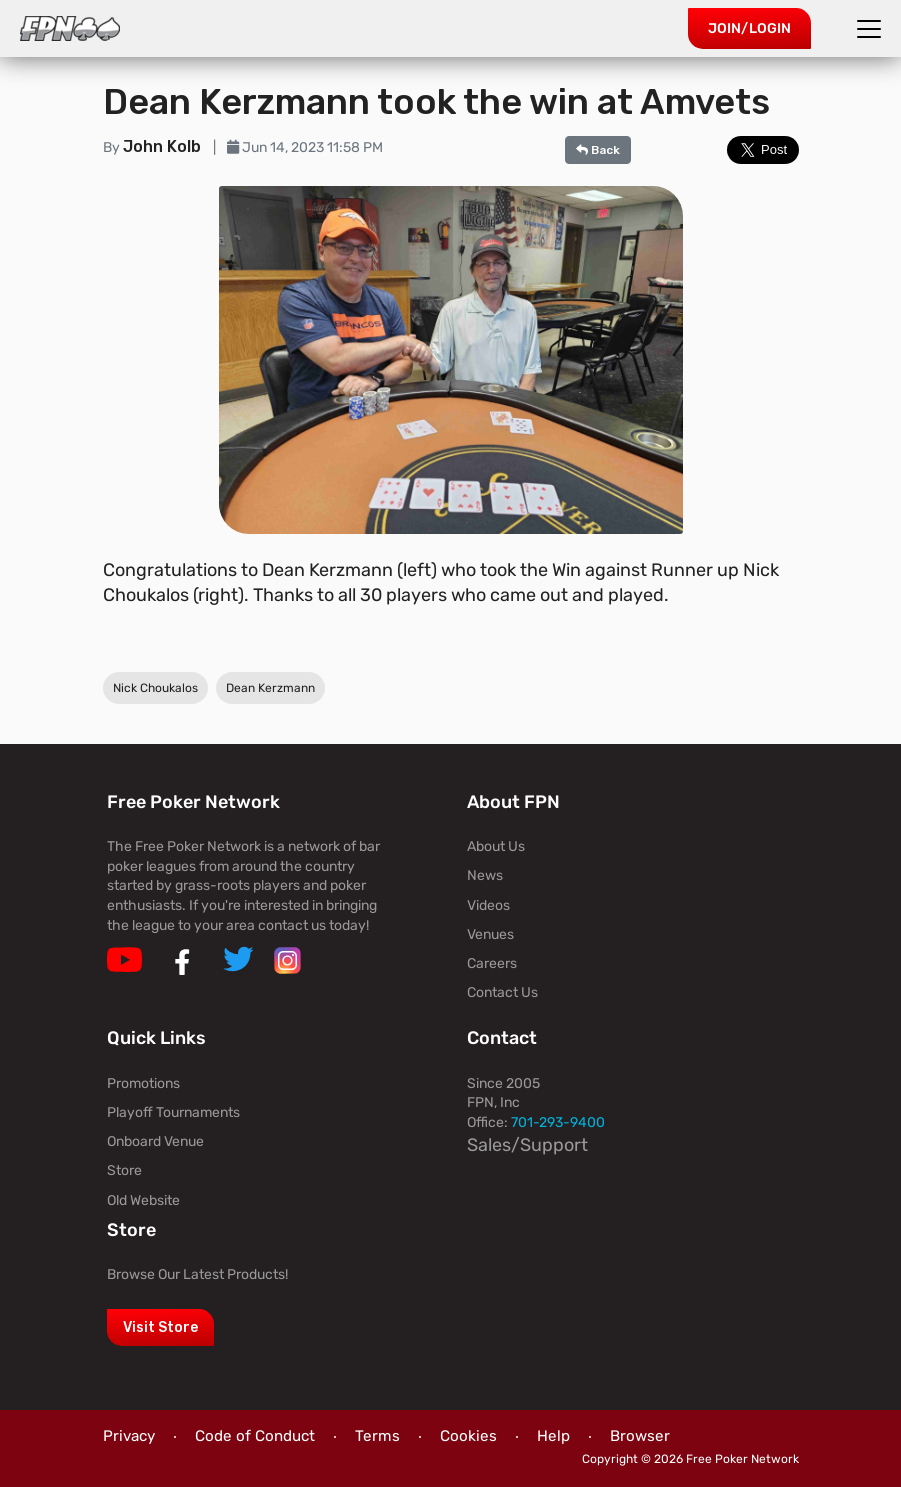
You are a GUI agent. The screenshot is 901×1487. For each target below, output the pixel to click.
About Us (496, 846)
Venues (490, 934)
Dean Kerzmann (270, 689)
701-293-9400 (558, 1122)
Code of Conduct (255, 1436)
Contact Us (502, 992)
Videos (488, 905)
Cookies (468, 1436)
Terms (377, 1436)
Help (553, 1436)
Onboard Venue (155, 1141)
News (485, 875)
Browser (640, 1436)
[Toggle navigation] (872, 29)
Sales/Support (527, 1145)
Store (124, 1170)
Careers (492, 963)
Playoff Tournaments (173, 1112)
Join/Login (749, 28)
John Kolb (164, 146)
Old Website (143, 1200)
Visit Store (160, 1327)
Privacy (129, 1436)
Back (598, 150)
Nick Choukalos (155, 689)
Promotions (143, 1083)
